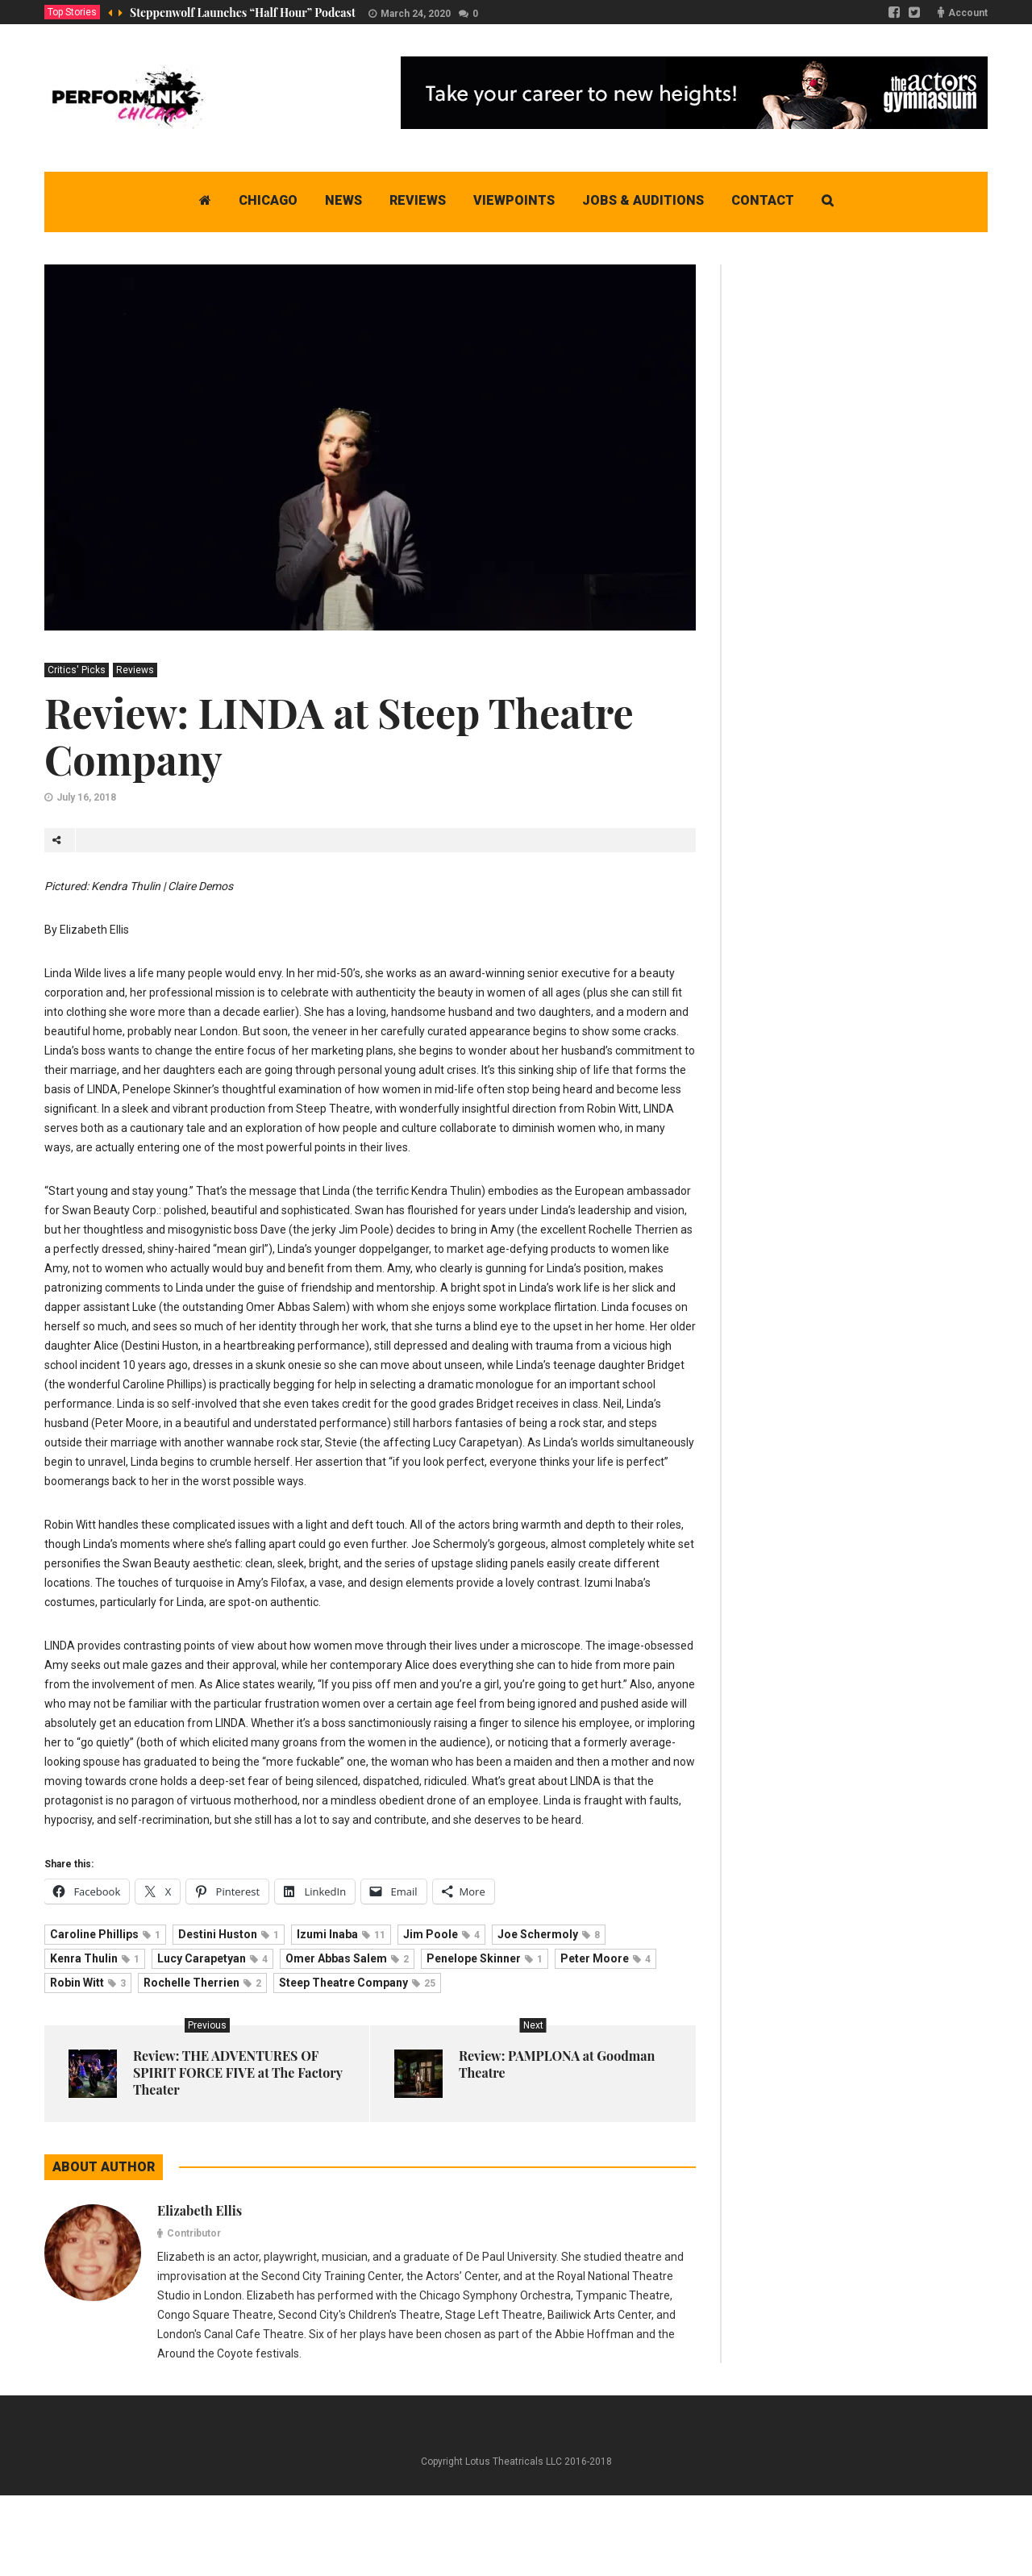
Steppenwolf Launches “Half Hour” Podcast (243, 12)
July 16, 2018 (86, 797)
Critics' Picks (77, 670)
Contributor (194, 2233)
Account (968, 13)
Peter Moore (605, 1958)
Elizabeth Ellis (199, 2210)
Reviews (135, 670)
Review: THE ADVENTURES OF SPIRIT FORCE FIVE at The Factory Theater (238, 2072)
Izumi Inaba (341, 1934)
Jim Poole (441, 1934)
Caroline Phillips (105, 1934)
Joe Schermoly (548, 1934)
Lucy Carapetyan (212, 1958)
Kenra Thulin (94, 1958)
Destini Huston (228, 1934)
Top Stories (72, 12)
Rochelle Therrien (202, 1982)
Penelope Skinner (485, 1958)
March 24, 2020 (416, 13)
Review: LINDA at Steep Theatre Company (339, 735)
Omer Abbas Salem (347, 1958)
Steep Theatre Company (357, 1982)
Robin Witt (88, 1982)
